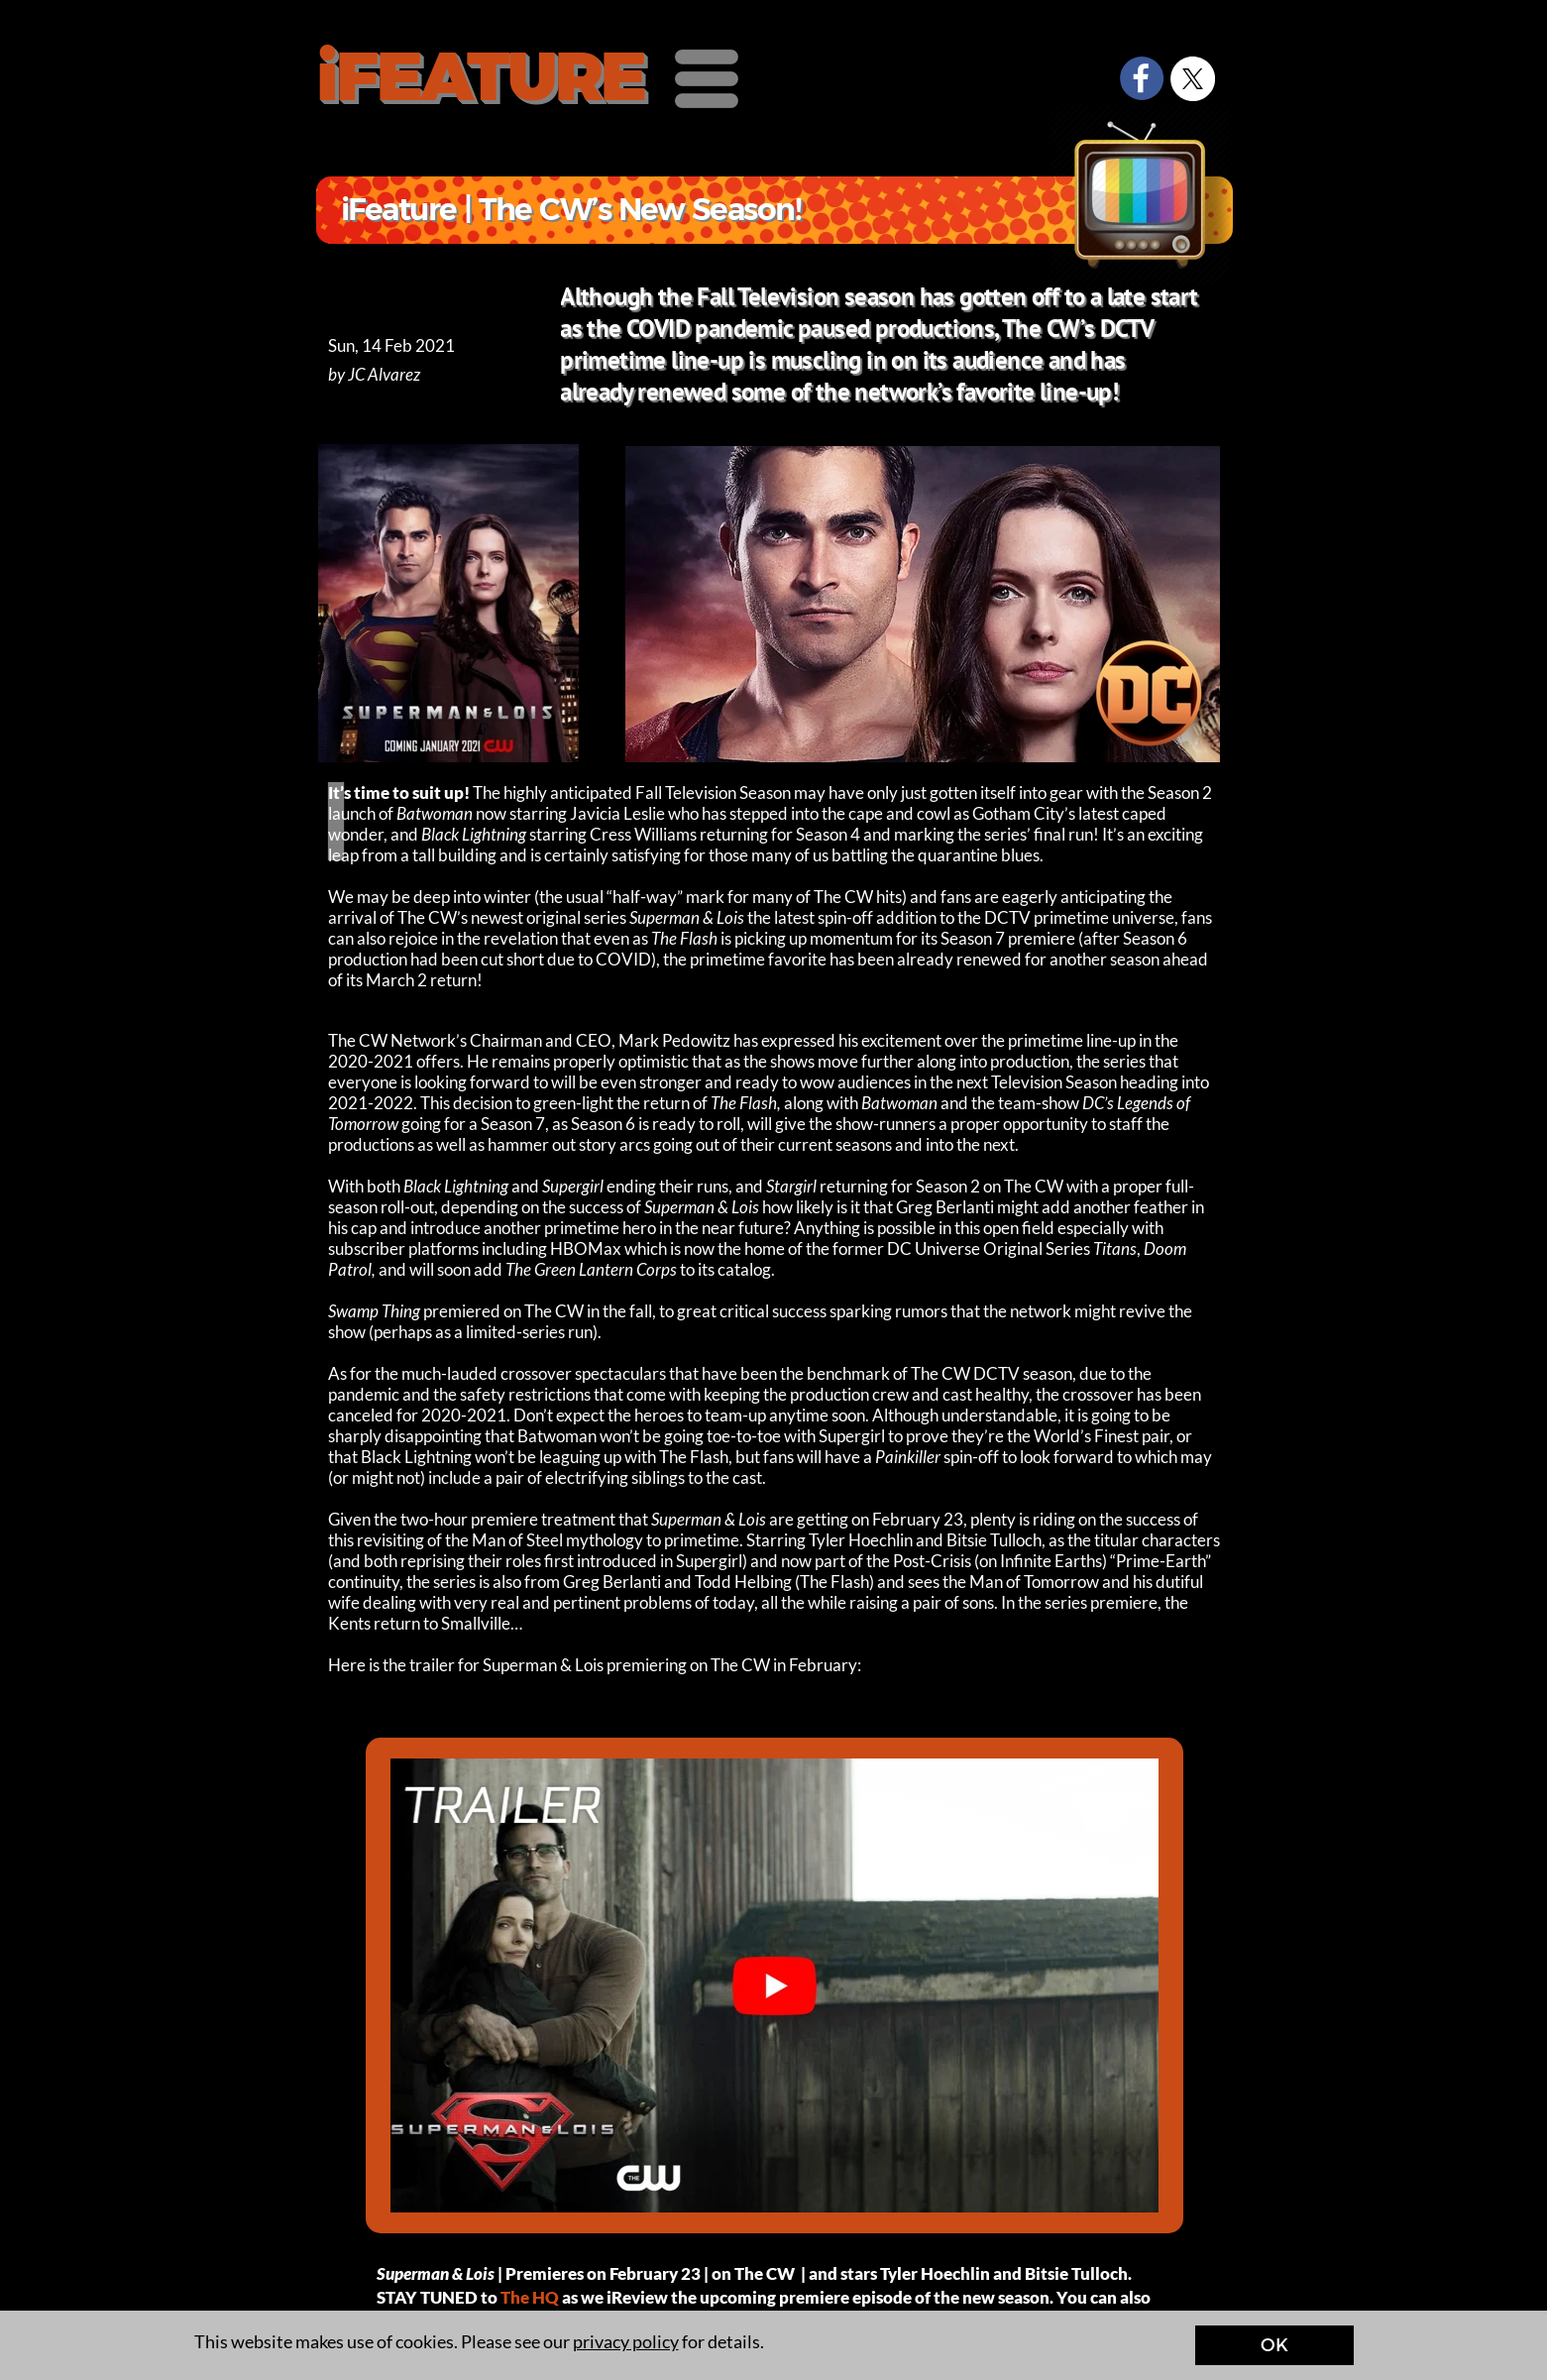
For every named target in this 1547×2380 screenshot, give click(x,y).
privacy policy (626, 2341)
